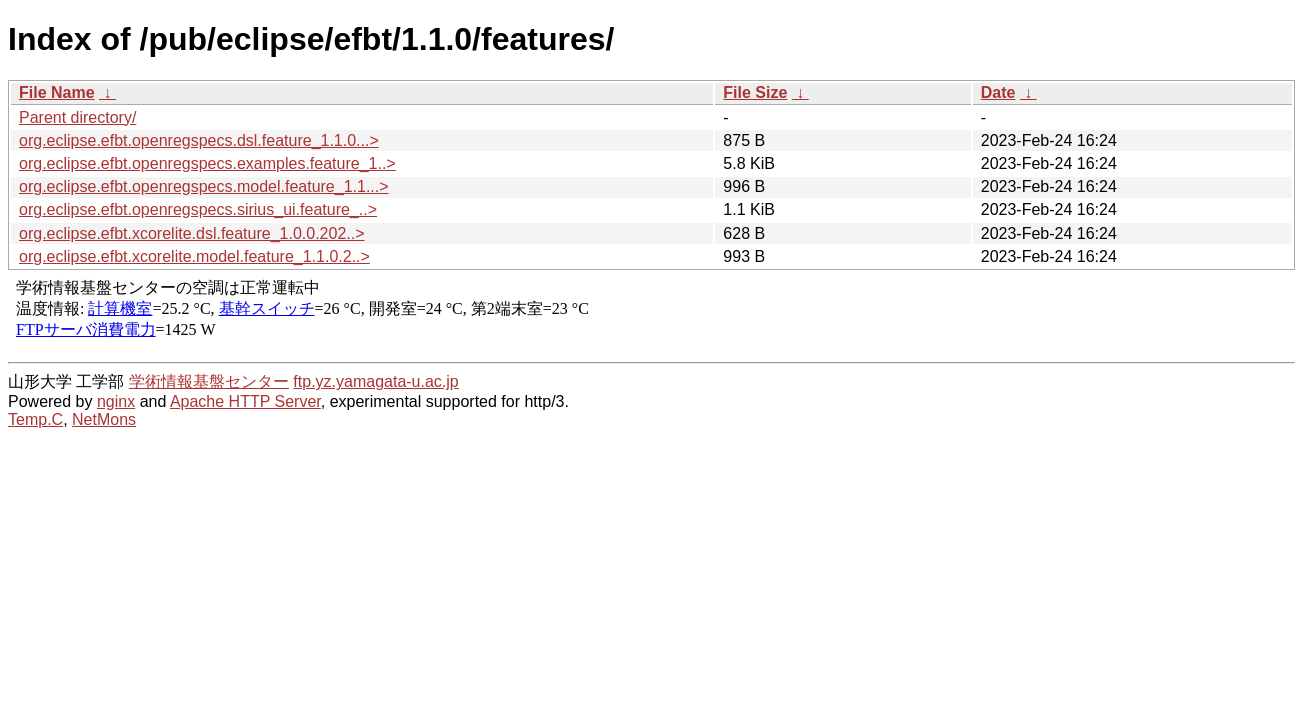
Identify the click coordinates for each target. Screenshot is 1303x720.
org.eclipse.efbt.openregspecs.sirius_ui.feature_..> (198, 209)
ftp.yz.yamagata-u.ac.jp (375, 381)
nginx (116, 401)
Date (998, 92)
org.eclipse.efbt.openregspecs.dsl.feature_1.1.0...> (199, 140)
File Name (57, 92)
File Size (755, 92)
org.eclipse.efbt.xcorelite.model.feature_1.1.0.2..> (194, 256)
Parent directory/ (77, 117)
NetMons (104, 419)
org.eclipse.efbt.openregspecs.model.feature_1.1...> (204, 186)
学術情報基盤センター (209, 381)
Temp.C (35, 419)
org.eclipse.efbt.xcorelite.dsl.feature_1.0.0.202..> (192, 233)
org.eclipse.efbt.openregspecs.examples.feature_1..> (207, 163)
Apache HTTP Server (245, 401)
